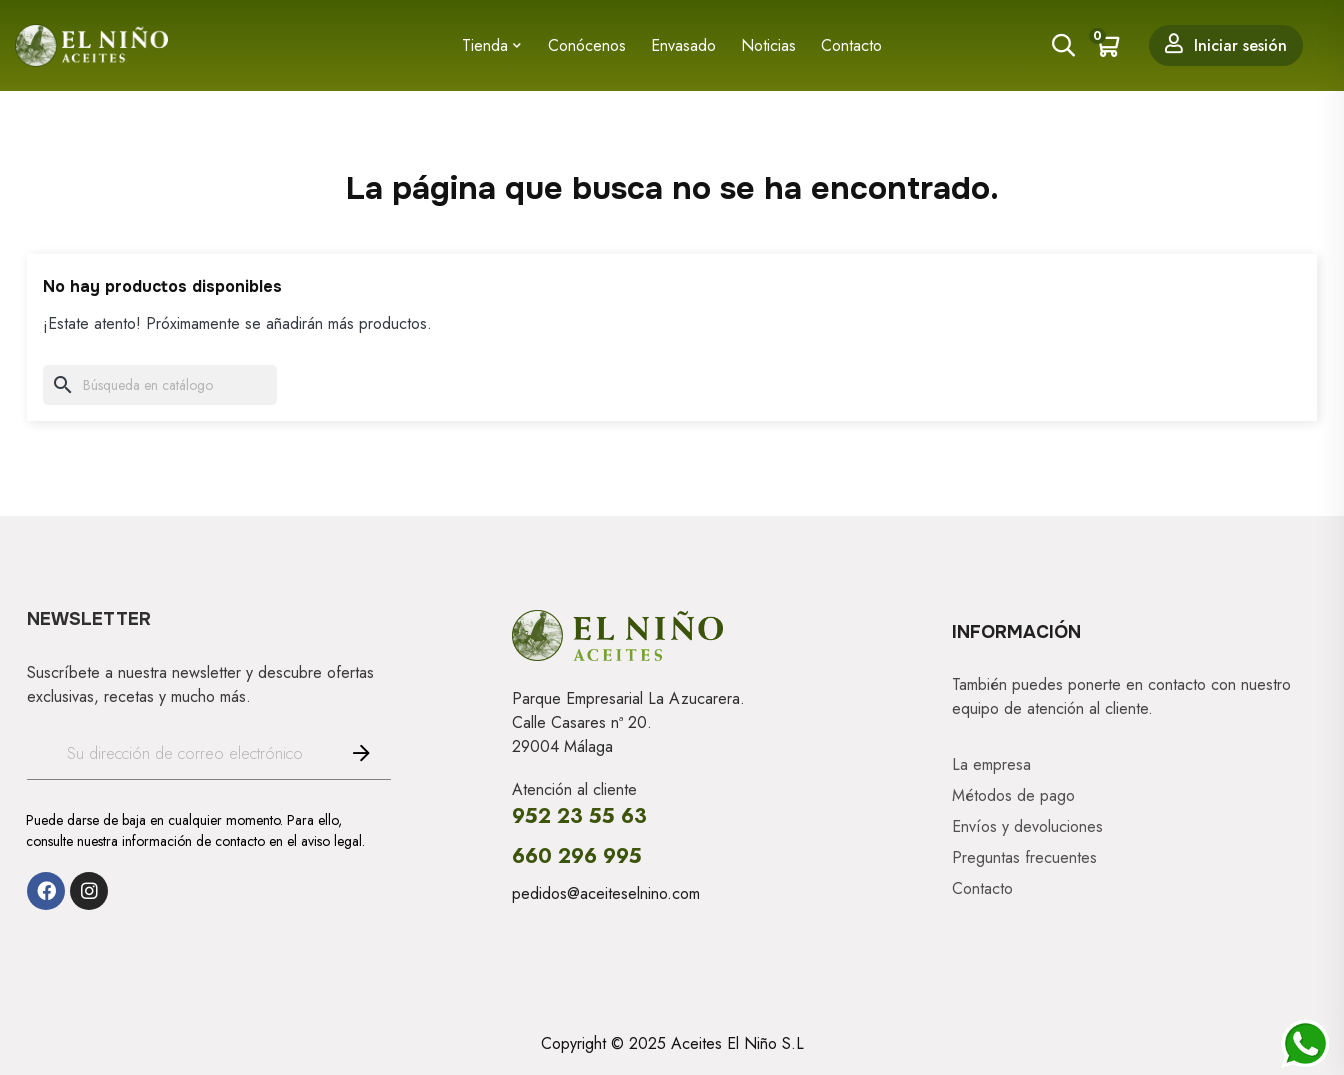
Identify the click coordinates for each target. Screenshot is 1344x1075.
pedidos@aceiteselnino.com (606, 893)
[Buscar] (160, 385)
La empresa (991, 764)
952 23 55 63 (579, 816)
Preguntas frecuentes (1024, 857)
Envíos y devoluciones (1027, 826)
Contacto (982, 888)
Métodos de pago (1013, 795)
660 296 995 (577, 856)
